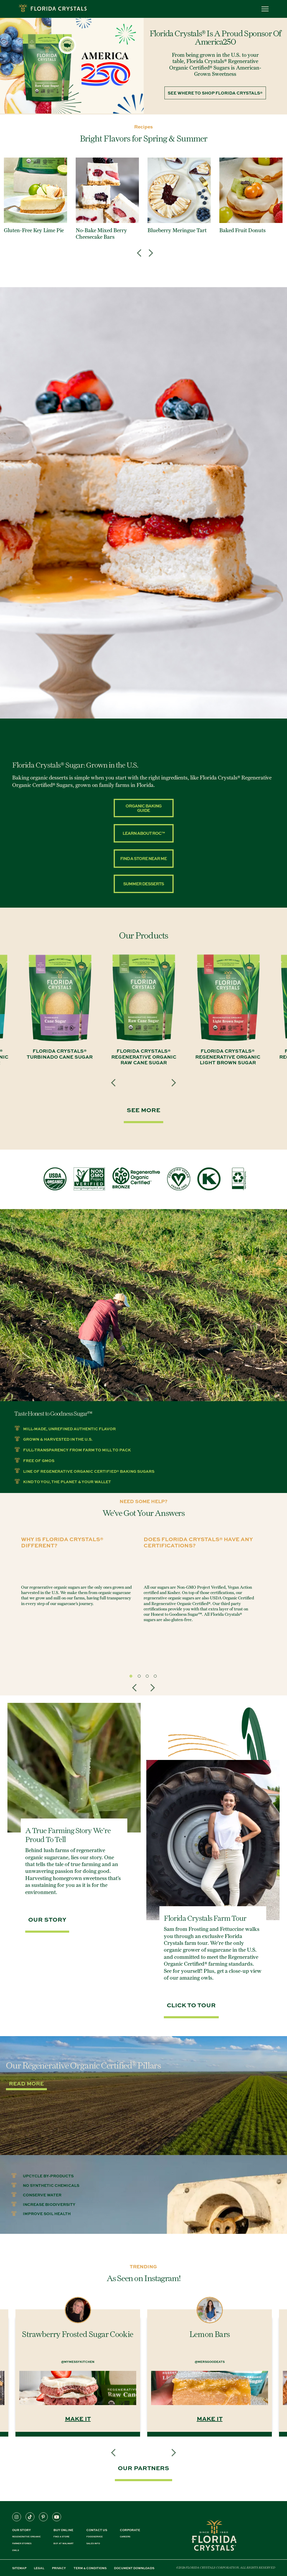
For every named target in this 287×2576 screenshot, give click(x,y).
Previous (141, 249)
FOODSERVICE (94, 2537)
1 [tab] (132, 1678)
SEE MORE (143, 1109)
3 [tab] (149, 1678)
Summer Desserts (143, 884)
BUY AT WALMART (63, 2543)
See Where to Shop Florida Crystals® (215, 93)
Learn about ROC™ (144, 833)
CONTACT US (96, 2530)
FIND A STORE (61, 2537)
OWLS (15, 2550)
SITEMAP (19, 2568)
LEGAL (39, 2568)
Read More (26, 2083)
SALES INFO (93, 2543)
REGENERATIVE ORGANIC (26, 2537)
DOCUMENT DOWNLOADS (134, 2568)
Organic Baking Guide (143, 808)
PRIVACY (59, 2568)
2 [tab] (141, 1678)
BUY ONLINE (63, 2530)
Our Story (21, 2530)
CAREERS (125, 2537)
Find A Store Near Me (143, 858)
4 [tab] (157, 1678)
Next (149, 249)
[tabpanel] (76, 1572)
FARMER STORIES (21, 2543)
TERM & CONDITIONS (90, 2568)
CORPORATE (130, 2530)
